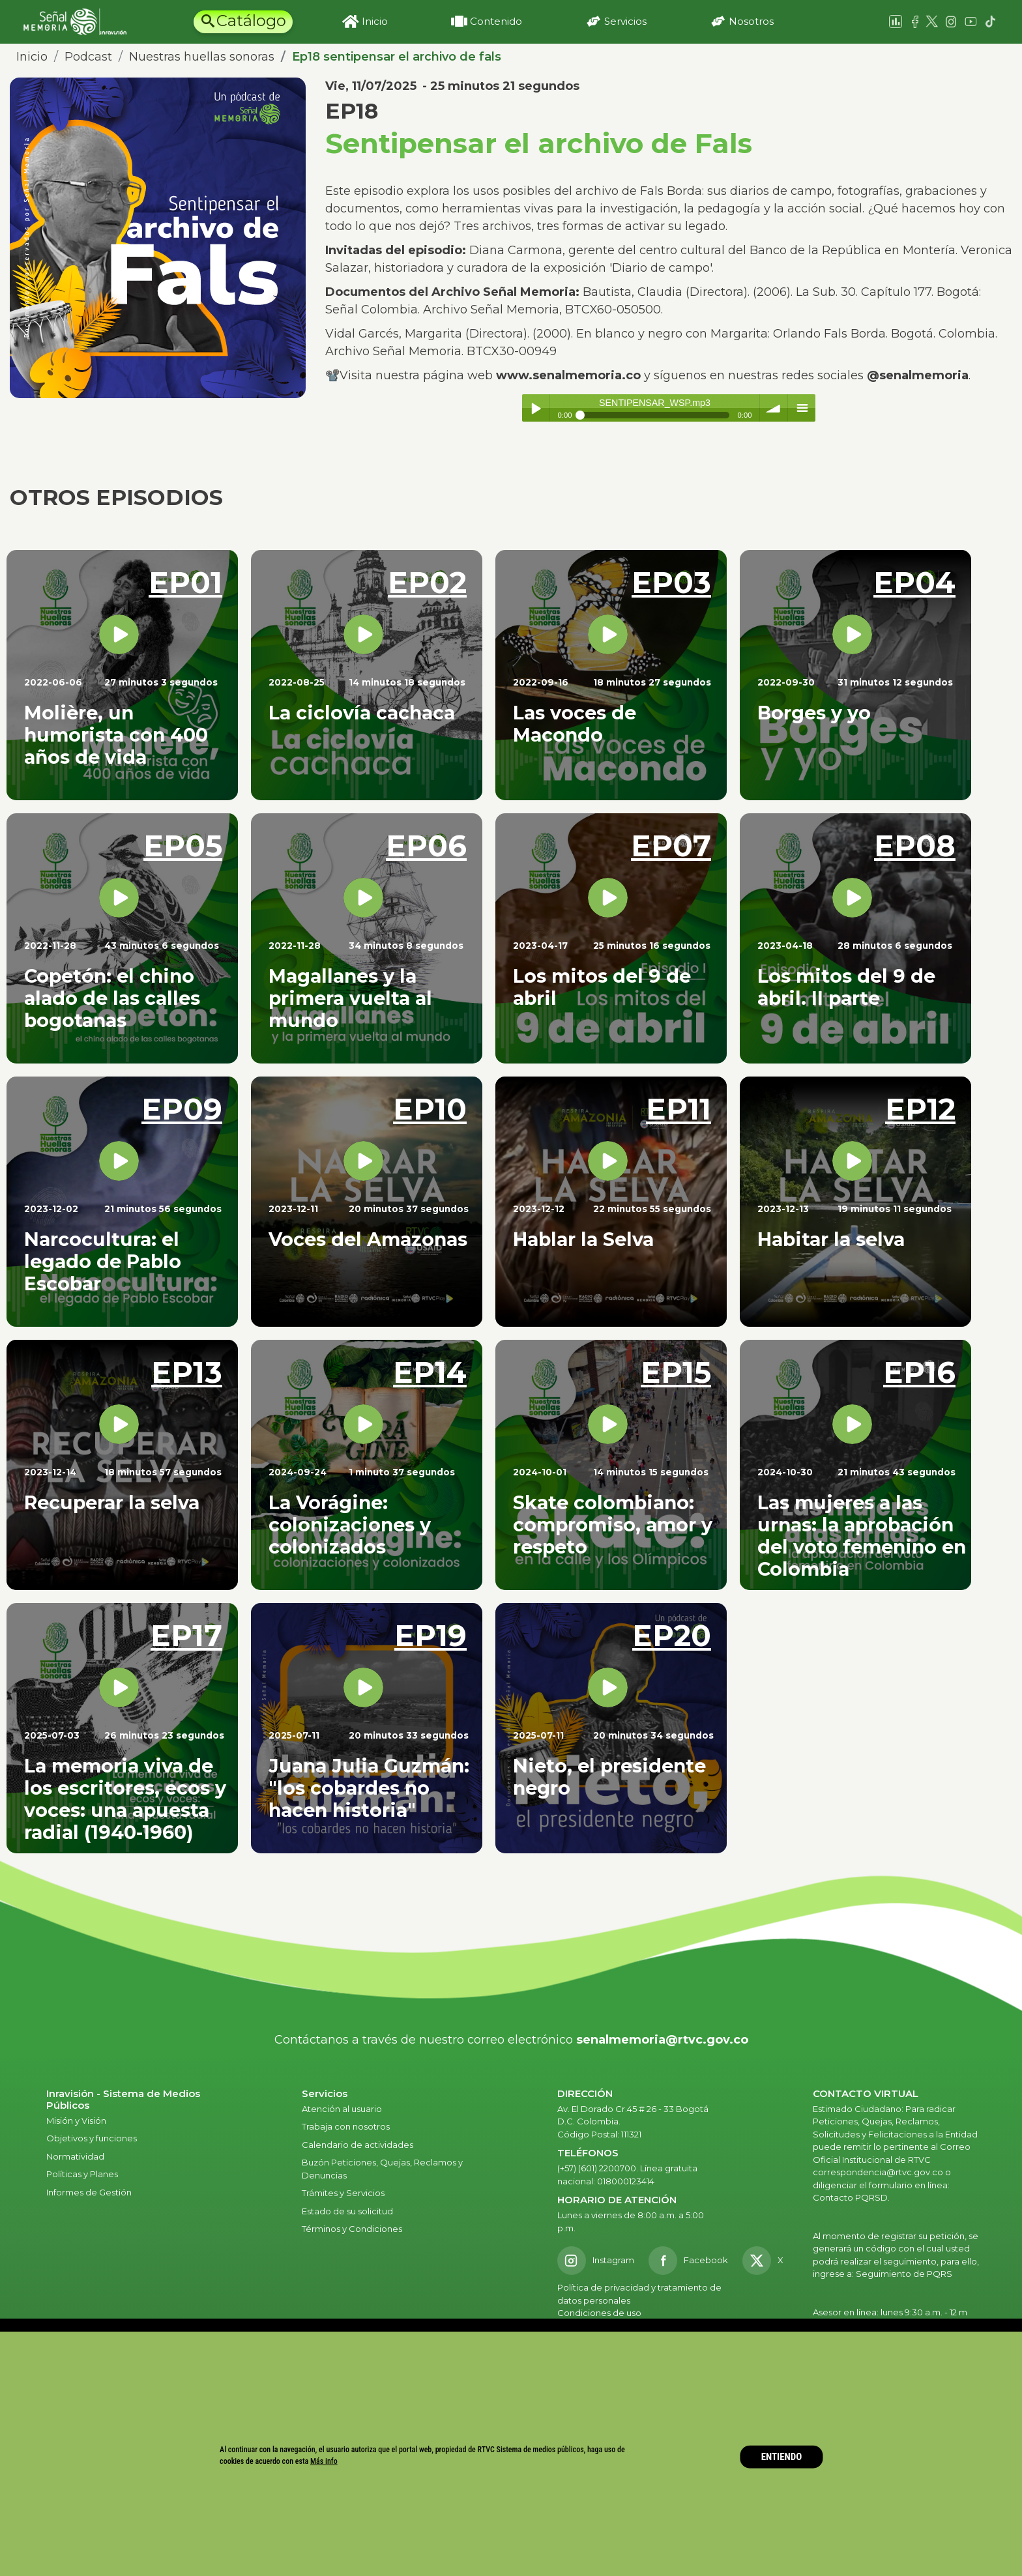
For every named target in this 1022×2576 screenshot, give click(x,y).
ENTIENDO (781, 2457)
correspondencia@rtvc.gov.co (878, 2172)
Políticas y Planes (82, 2174)
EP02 (427, 582)
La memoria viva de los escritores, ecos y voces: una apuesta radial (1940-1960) (125, 1799)
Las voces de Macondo (574, 723)
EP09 (181, 1109)
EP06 (426, 845)
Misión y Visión (76, 2120)
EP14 (430, 1372)
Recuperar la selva (111, 1502)
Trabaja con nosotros (346, 2126)
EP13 (186, 1372)
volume (773, 408)
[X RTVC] (767, 2260)
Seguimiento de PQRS (904, 2273)
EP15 (676, 1372)
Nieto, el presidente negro (609, 1776)
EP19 (430, 1635)
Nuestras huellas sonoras (201, 57)
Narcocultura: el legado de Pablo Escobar (102, 1261)
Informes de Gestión (89, 2192)
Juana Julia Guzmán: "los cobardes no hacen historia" (369, 1787)
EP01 (185, 582)
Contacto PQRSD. (851, 2197)
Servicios (625, 21)
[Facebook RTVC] (688, 2260)
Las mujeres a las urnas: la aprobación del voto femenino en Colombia (861, 1536)
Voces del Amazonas (368, 1239)
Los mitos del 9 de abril (602, 986)
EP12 (920, 1109)
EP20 (671, 1635)
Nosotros (751, 21)
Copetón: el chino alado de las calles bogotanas (112, 998)
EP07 (671, 845)
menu (801, 408)
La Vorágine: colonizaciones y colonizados (350, 1524)
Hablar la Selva (583, 1239)
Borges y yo (814, 712)
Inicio (375, 21)
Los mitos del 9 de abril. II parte (846, 986)
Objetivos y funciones (91, 2138)
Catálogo (251, 20)
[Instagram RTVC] (595, 2260)
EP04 (914, 582)
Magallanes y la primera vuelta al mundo (350, 998)
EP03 (671, 582)
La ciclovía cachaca (362, 712)
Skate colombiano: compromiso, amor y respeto (612, 1524)
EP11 (678, 1109)
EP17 (186, 1635)
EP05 (182, 845)
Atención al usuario (343, 2109)
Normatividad (75, 2156)
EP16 (919, 1372)
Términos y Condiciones (352, 2228)
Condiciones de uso (599, 2313)
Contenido (496, 21)
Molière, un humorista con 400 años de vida (116, 734)
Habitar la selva (831, 1239)
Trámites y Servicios (343, 2193)
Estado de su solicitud (347, 2211)
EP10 (430, 1109)
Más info (324, 2461)
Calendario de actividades (357, 2144)
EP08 (915, 845)
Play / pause (535, 408)
